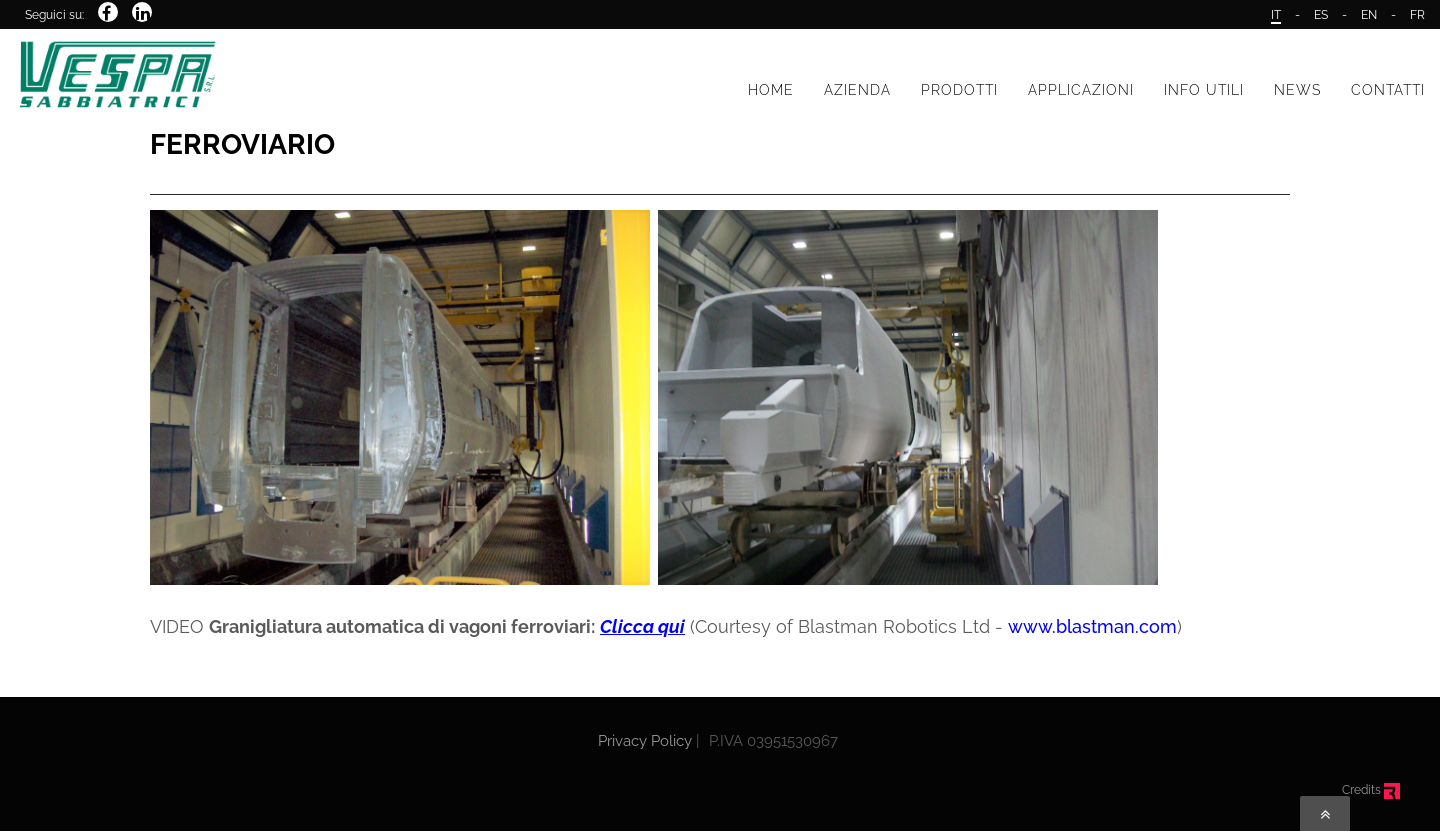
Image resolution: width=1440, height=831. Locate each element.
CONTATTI (1388, 90)
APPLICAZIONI (1081, 90)
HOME (771, 90)
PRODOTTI (959, 90)
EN (1369, 15)
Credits (1371, 790)
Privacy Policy (645, 741)
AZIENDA (857, 90)
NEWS (1297, 90)
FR (1417, 15)
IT (1276, 15)
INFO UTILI (1204, 90)
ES (1321, 15)
